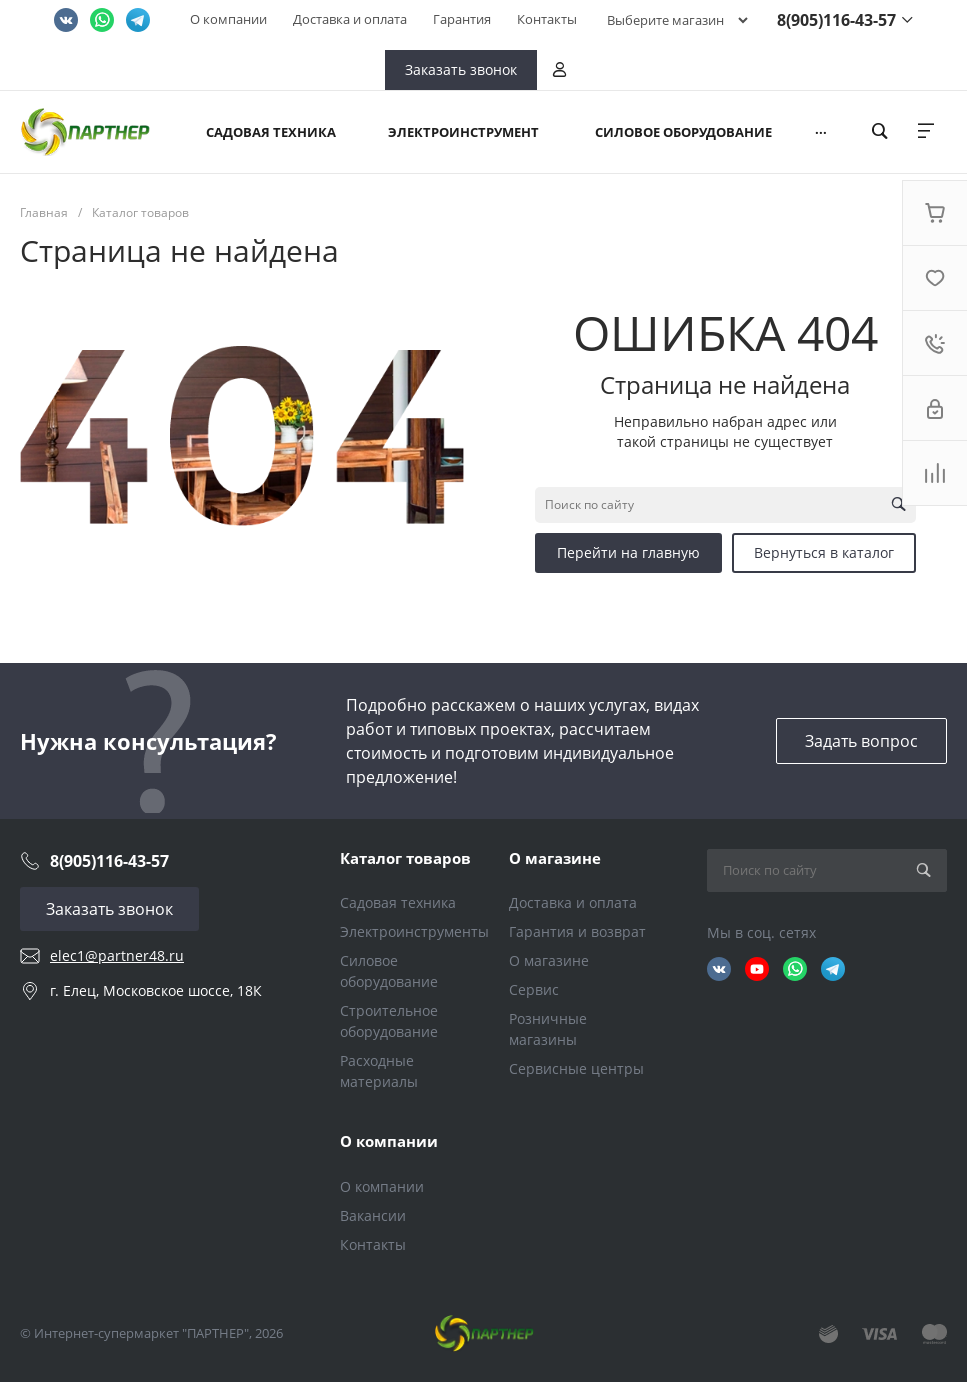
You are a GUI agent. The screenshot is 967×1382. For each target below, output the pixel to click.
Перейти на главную (628, 552)
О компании (228, 19)
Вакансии (373, 1215)
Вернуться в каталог (824, 552)
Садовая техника (398, 902)
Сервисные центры (576, 1068)
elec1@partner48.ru (117, 955)
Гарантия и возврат (577, 931)
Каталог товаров (405, 858)
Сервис (534, 989)
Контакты (547, 19)
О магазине (555, 858)
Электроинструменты (414, 931)
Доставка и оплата (350, 19)
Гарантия (462, 19)
